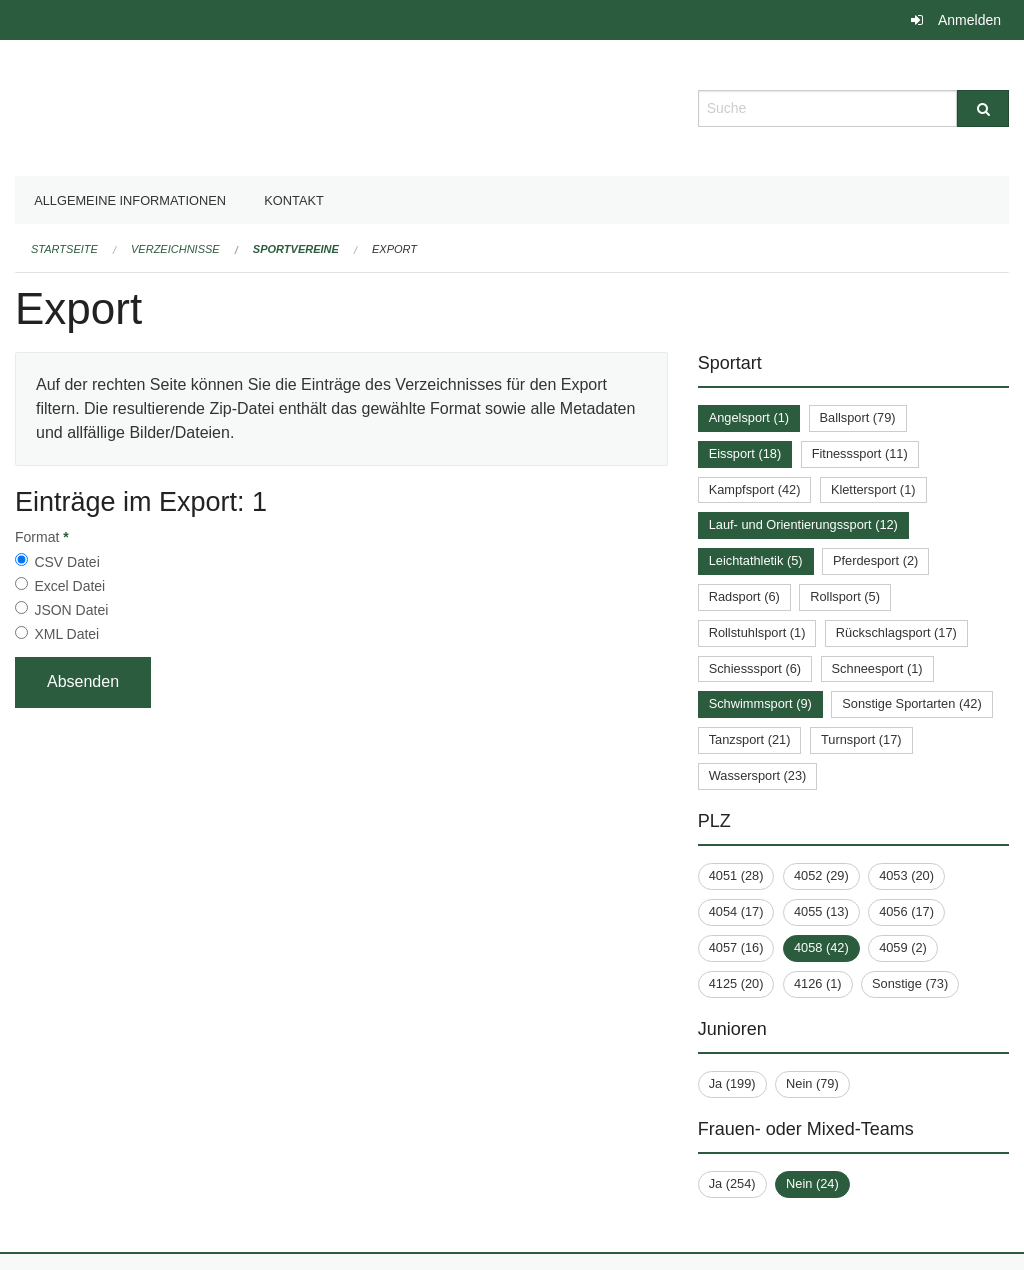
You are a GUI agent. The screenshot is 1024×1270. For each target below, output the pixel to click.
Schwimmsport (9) (760, 703)
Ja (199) (732, 1083)
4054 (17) (736, 911)
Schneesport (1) (877, 668)
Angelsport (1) (749, 417)
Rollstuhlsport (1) (757, 632)
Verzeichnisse (175, 249)
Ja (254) (732, 1183)
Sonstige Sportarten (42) (911, 703)
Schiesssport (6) (755, 668)
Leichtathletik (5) (756, 560)
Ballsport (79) (858, 417)
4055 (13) (821, 911)
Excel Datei (69, 586)
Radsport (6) (744, 596)
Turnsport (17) (861, 739)
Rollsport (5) (845, 596)
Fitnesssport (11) (860, 453)
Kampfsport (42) (755, 489)
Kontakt (294, 200)
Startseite (64, 249)
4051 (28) (736, 875)
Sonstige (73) (910, 983)
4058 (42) (821, 947)
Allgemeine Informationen (130, 200)
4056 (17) (906, 911)
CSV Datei (66, 562)
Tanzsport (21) (750, 739)
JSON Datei (71, 610)
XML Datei (66, 634)
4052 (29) (821, 875)
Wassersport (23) (758, 775)
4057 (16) (736, 947)
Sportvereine (296, 249)
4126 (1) (818, 983)
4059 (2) (903, 947)
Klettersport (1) (873, 489)
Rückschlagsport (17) (896, 632)
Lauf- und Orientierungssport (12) (803, 524)
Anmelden (969, 20)
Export (394, 249)
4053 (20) (906, 875)
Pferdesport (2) (875, 560)
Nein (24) (812, 1183)
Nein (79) (812, 1083)
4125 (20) (736, 983)
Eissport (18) (745, 453)
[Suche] (983, 108)
